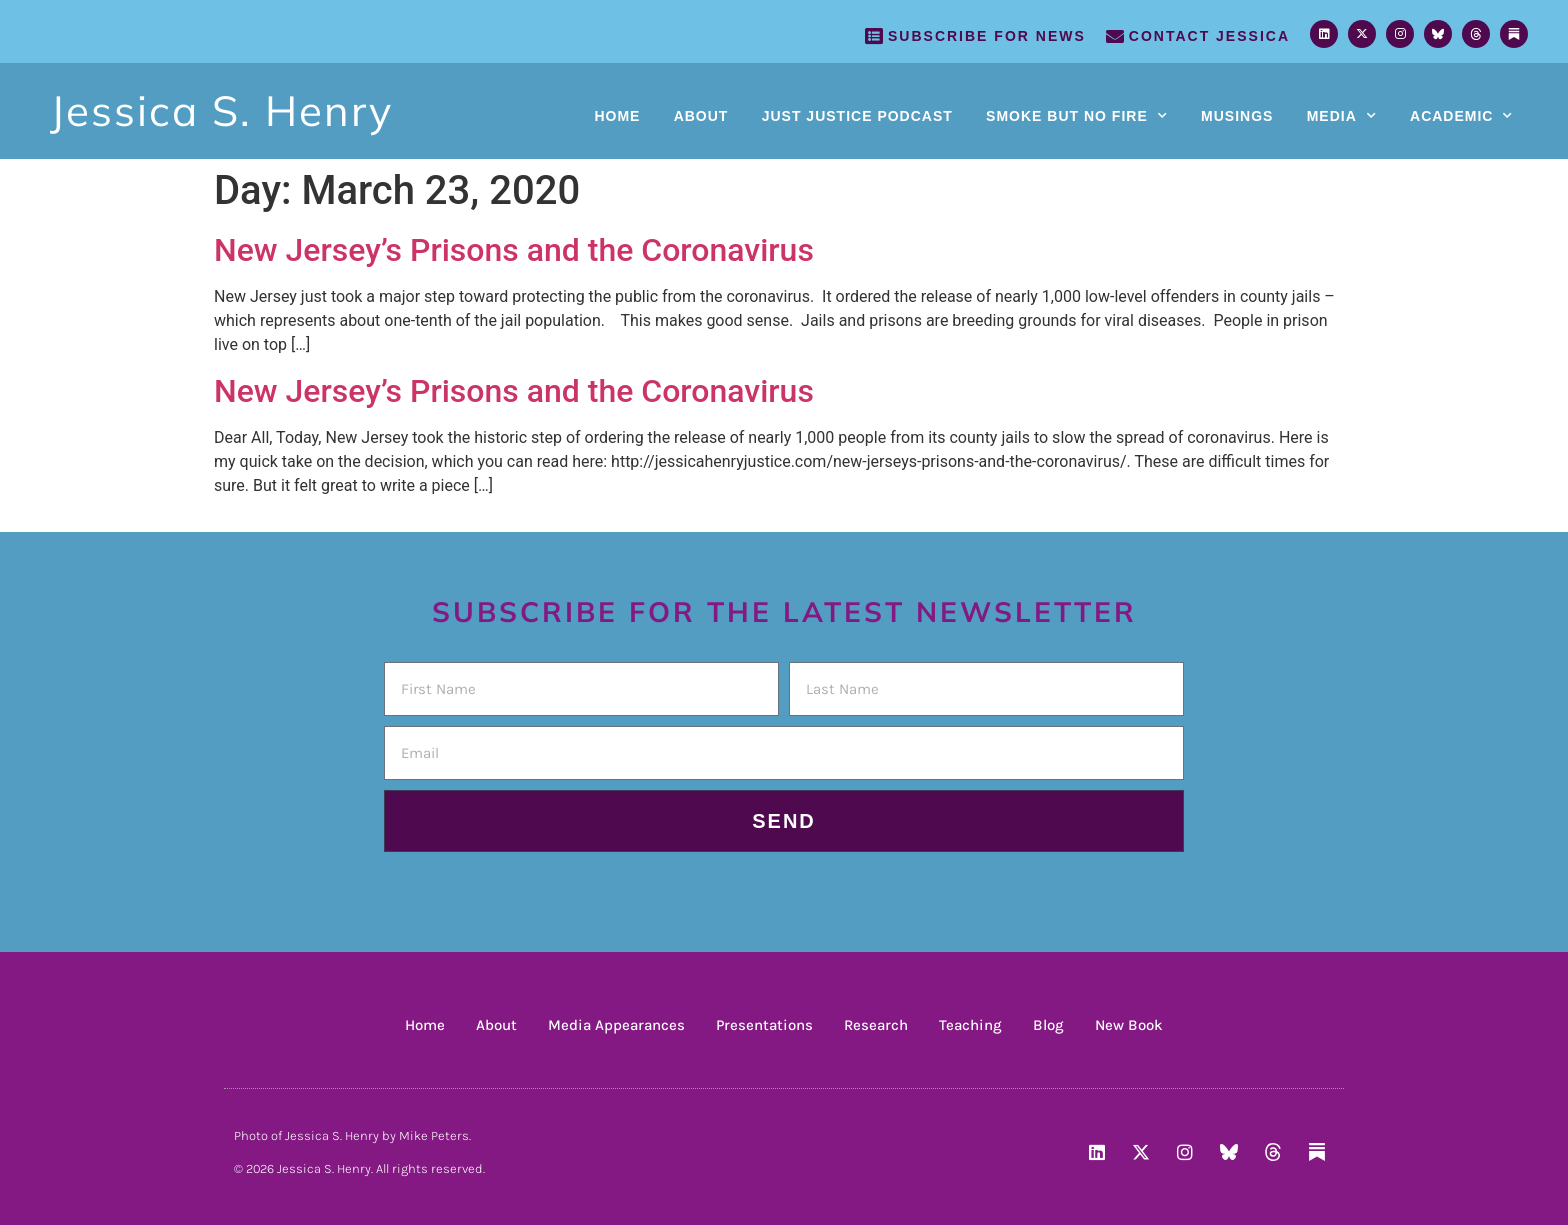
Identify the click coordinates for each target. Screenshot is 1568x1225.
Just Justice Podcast (857, 116)
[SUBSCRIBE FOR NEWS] (874, 36)
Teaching (970, 1025)
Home (617, 116)
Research (876, 1025)
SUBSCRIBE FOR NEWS (987, 36)
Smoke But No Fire (1077, 116)
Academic (1461, 116)
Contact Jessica (1209, 36)
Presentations (764, 1025)
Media (1342, 116)
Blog (1048, 1025)
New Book (1129, 1025)
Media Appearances (616, 1025)
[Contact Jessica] (1115, 36)
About (701, 116)
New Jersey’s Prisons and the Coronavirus (514, 250)
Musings (1237, 116)
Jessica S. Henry (221, 110)
